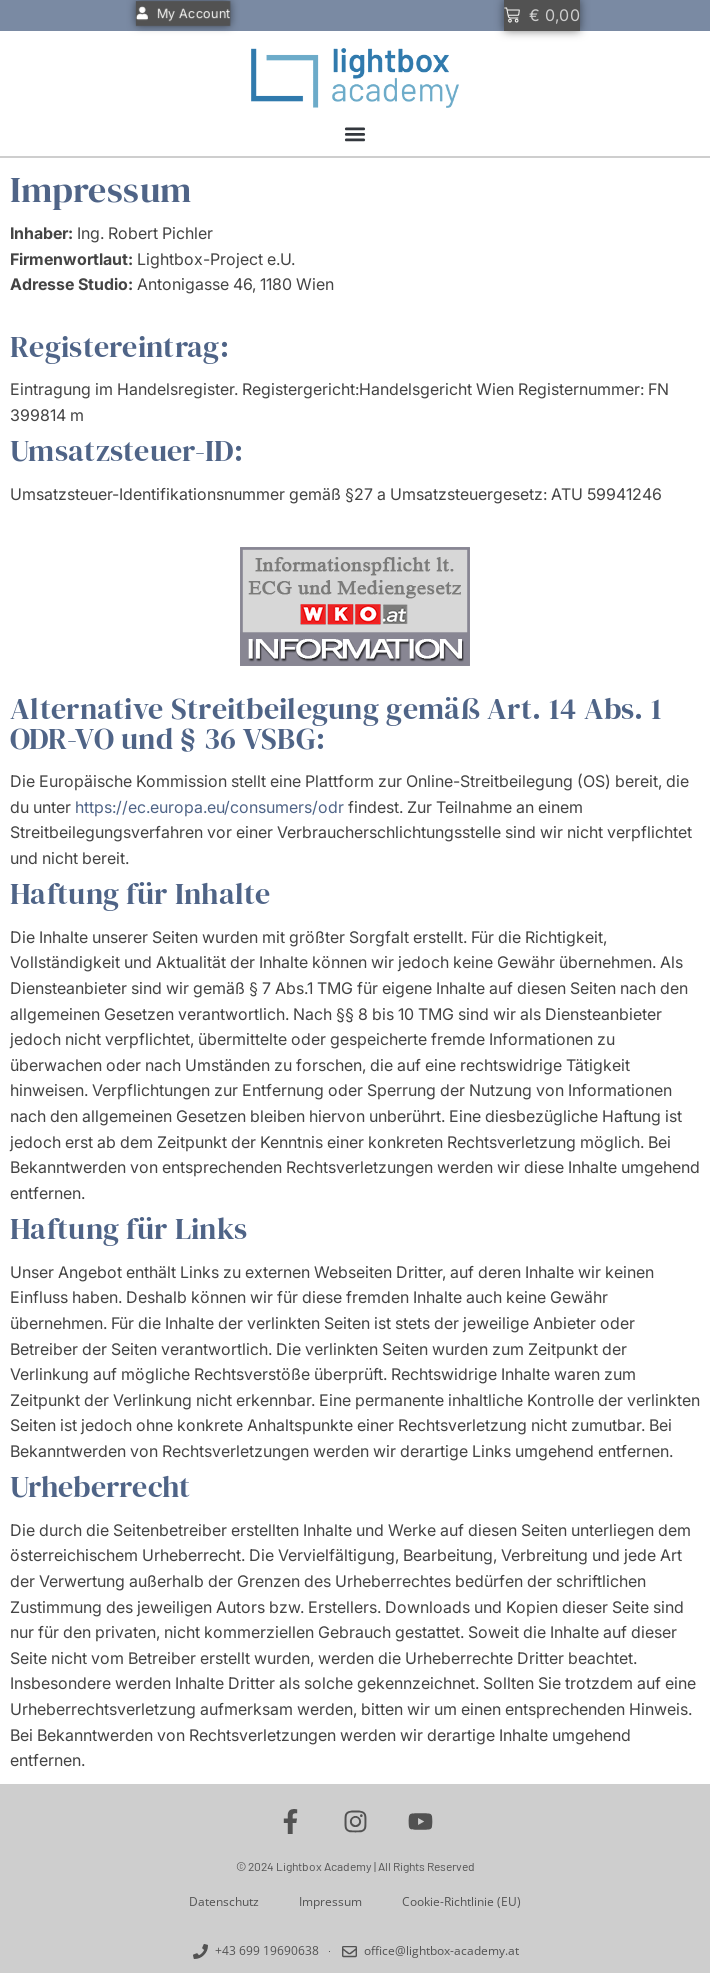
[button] (355, 134)
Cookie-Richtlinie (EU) (461, 1901)
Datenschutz (224, 1901)
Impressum (330, 1901)
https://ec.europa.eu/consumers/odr (209, 807)
